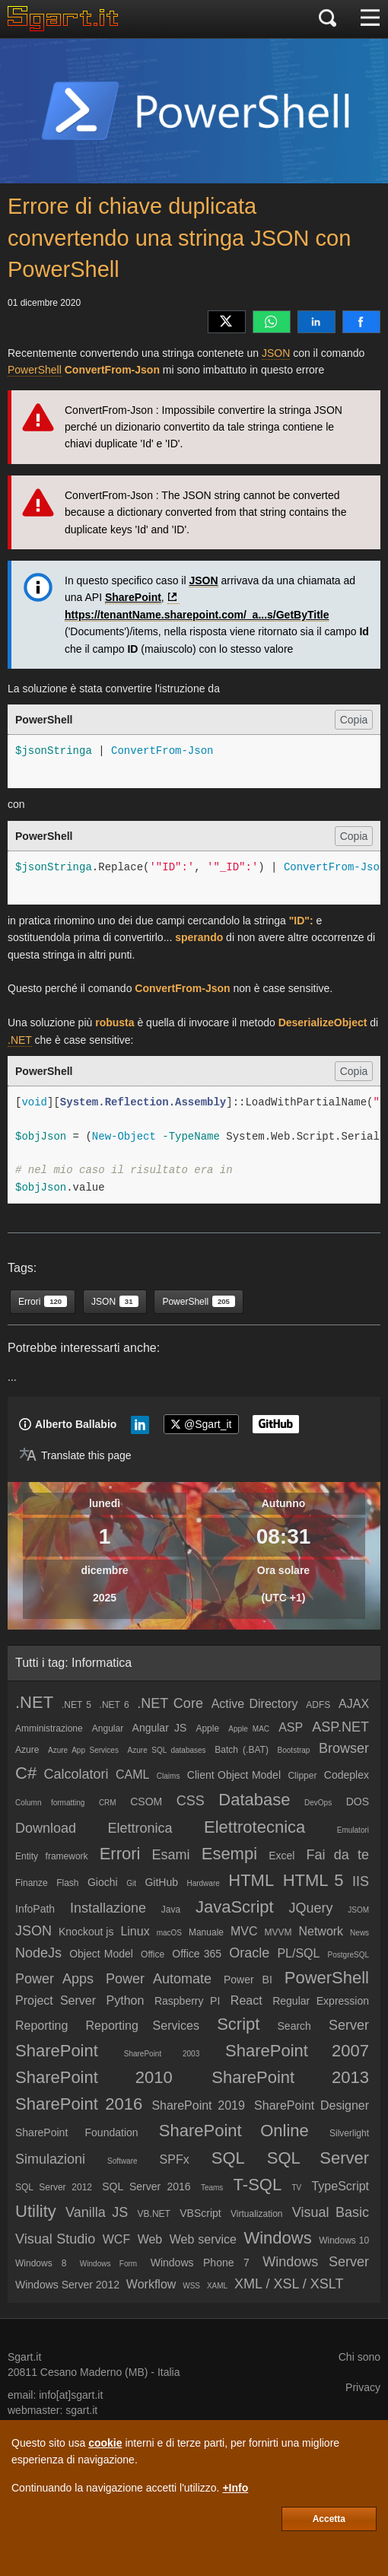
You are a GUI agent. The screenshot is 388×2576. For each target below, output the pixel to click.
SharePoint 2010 (94, 2077)
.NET (20, 1040)
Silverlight (349, 2133)
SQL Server (318, 2157)
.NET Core (170, 1703)
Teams (212, 2187)
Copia (354, 720)
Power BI (248, 1979)
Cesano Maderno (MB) (94, 2372)
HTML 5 (313, 1880)
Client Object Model (234, 1775)
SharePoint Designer (311, 2105)
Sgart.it (24, 2357)
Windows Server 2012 (67, 2285)
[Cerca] (327, 19)
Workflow (151, 2284)
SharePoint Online (234, 2130)
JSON (276, 353)
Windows (277, 2237)
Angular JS (159, 1728)
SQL (228, 2157)
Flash (67, 1883)
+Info (235, 2488)
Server (349, 2025)
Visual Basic (330, 2212)
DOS (357, 1801)
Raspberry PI (187, 2001)
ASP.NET (340, 1727)
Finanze (31, 1883)
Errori (120, 1853)
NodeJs (38, 1953)
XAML (217, 2286)
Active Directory (254, 1703)
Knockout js (86, 1932)
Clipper (302, 1775)
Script (238, 2024)
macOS (169, 1933)
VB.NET (154, 2214)
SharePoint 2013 (290, 2077)
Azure (27, 1749)
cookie (105, 2443)
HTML (251, 1880)
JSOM (358, 1910)
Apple (207, 1728)
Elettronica (140, 1828)
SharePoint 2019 (198, 2105)
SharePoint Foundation (76, 2132)
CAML (132, 1774)
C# (26, 1773)
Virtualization (256, 2214)
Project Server (55, 2000)
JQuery (310, 1908)
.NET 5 (76, 1705)
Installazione (108, 1908)
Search (294, 2026)
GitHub (161, 1882)
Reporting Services (142, 2025)
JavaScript (235, 1906)
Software (122, 2161)
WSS (191, 2286)
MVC (244, 1931)
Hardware (202, 1883)
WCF (116, 2239)
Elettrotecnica (254, 1827)
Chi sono (359, 2357)
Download (45, 1828)
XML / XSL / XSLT (288, 2283)
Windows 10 (344, 2240)
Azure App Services (83, 1750)
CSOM (146, 1801)
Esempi (229, 1853)
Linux (134, 1931)
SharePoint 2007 (297, 2050)
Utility (35, 2211)
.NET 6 (114, 1705)
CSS (191, 1800)
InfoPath (35, 1909)
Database (254, 1799)
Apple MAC (248, 1729)
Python (126, 2000)
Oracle (249, 1953)
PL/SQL (298, 1953)
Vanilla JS (96, 2212)
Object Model (101, 1954)
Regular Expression (320, 2001)
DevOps (318, 1802)
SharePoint (133, 597)
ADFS (318, 1705)
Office (152, 1954)
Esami (171, 1854)
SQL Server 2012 (53, 2187)
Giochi (102, 1882)
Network (320, 1931)
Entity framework (51, 1856)
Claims (168, 1776)
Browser (344, 1748)
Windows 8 (40, 2263)
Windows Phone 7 (200, 2262)
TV (296, 2187)
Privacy (362, 2387)
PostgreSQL (348, 1955)
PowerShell (35, 370)
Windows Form (108, 2264)
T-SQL (258, 2184)
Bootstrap (294, 1750)
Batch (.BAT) (242, 1749)
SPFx (174, 2159)
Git (131, 1883)
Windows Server (315, 2261)
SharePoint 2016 (78, 2103)
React (246, 2000)
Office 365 (196, 1954)
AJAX (354, 1703)
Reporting (41, 2025)
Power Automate (158, 1978)
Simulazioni (50, 2159)
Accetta (329, 2519)
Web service (203, 2239)
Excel (281, 1855)
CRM (107, 1802)
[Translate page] (75, 1455)
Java (170, 1909)
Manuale (206, 1932)
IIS (360, 1881)
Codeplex (346, 1775)
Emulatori (353, 1830)
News (359, 1933)
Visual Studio (55, 2239)
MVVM (277, 1932)
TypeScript (340, 2186)
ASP (290, 1727)
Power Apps (54, 1978)
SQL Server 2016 (146, 2186)
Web (150, 2239)
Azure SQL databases (167, 1750)
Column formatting (49, 1802)
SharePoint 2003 (162, 2054)
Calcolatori (76, 1774)
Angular (107, 1728)
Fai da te (338, 1854)
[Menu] (370, 19)
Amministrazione (49, 1728)
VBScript (200, 2213)
